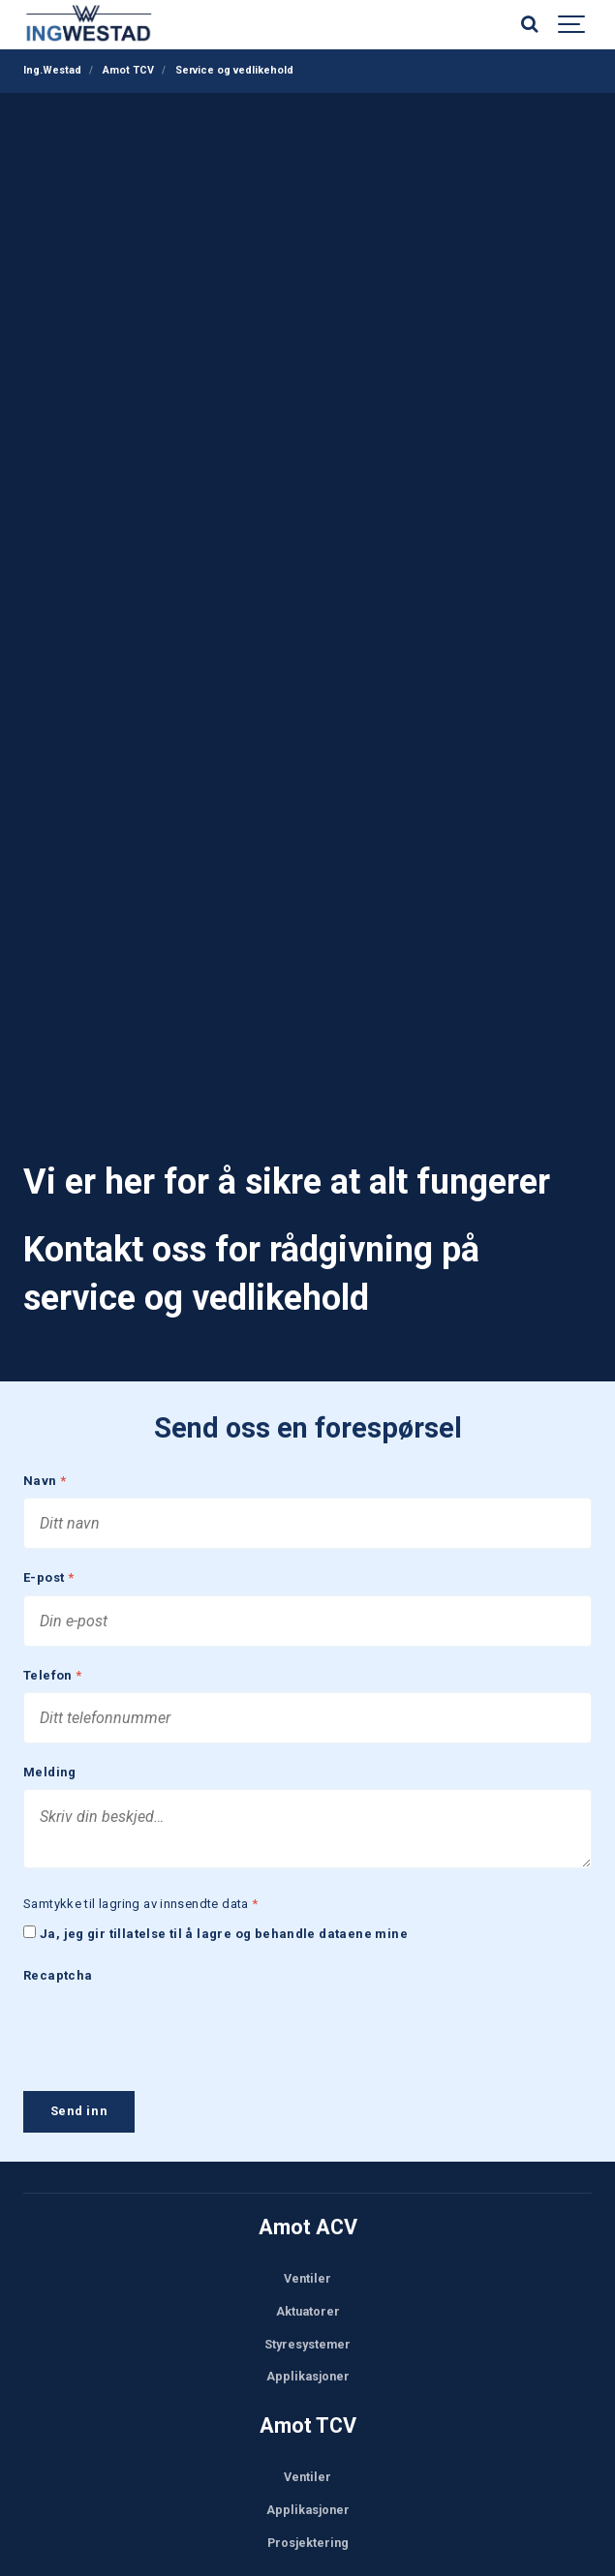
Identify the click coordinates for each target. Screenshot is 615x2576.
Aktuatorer (308, 2295)
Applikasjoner (308, 2360)
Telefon (52, 1660)
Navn (44, 1466)
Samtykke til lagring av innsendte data (141, 1889)
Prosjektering (308, 2527)
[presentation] (170, 2014)
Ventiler (307, 2263)
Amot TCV (308, 2410)
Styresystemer (307, 2327)
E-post (48, 1563)
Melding (50, 1757)
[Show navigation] (572, 24)
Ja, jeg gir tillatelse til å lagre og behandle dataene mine (224, 1919)
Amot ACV (308, 2211)
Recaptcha (58, 1961)
